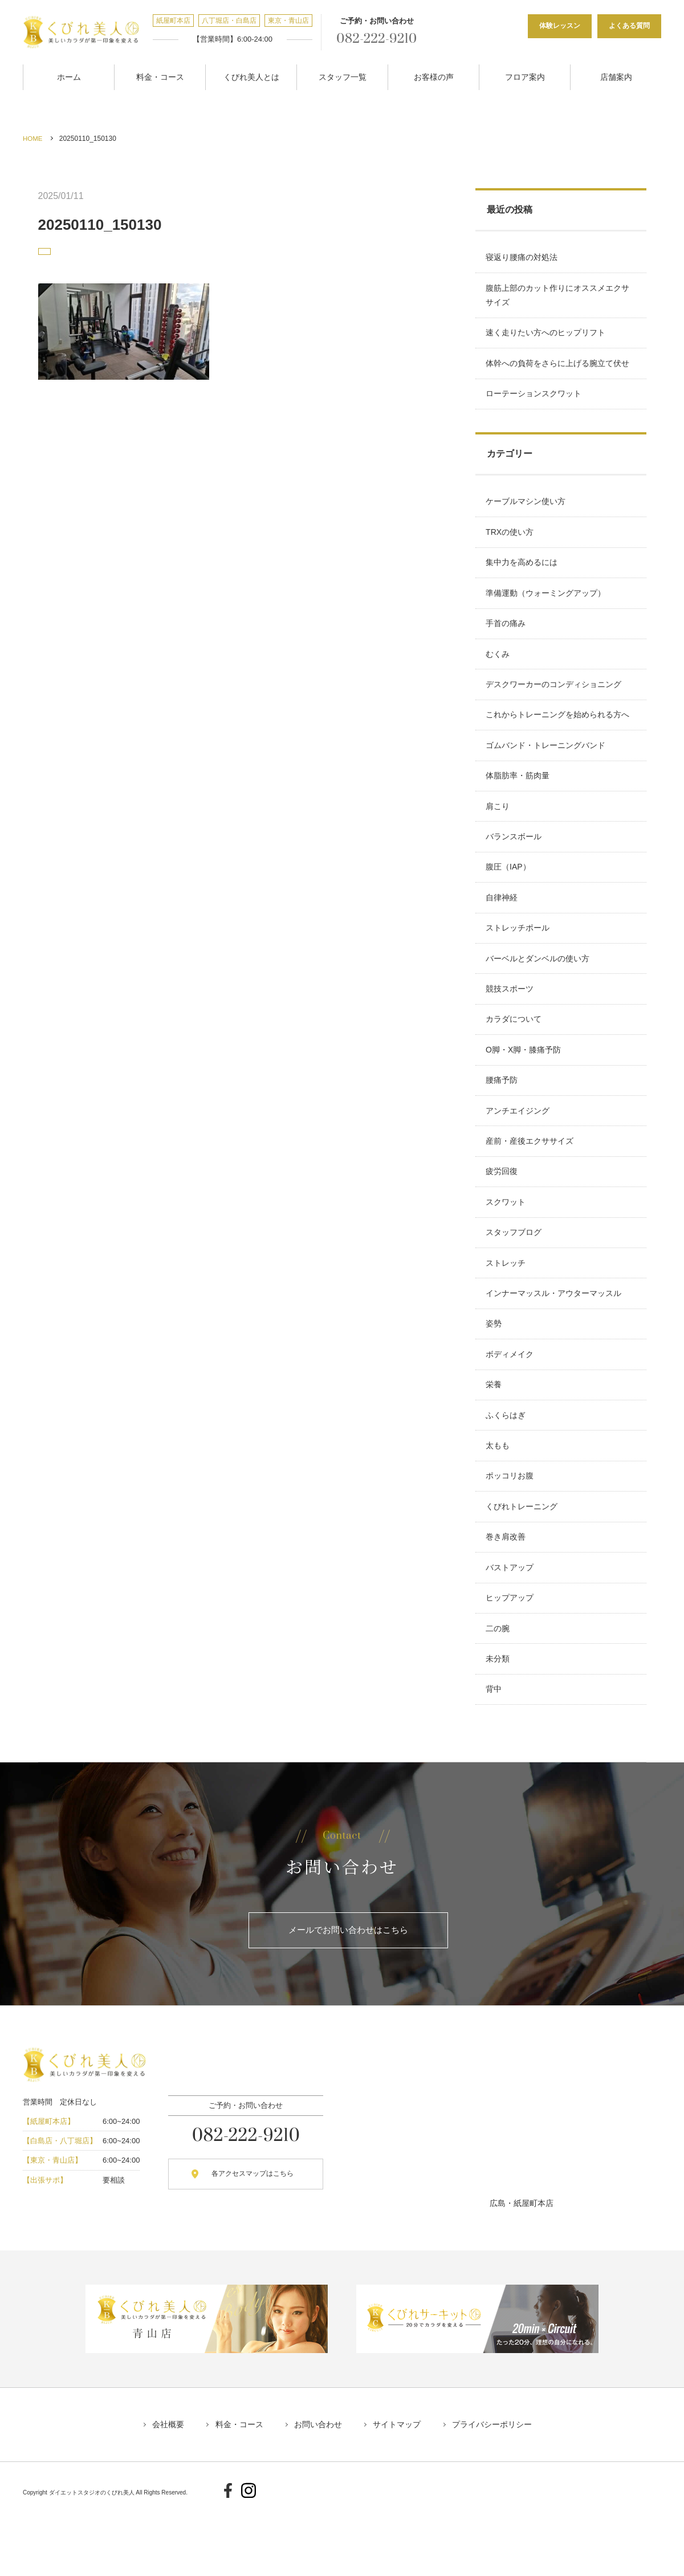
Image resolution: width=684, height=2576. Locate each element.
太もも (499, 1501)
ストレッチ (507, 1309)
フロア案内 (525, 75)
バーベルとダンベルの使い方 (539, 988)
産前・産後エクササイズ (531, 1180)
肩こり (499, 828)
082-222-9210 (372, 38)
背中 (495, 1757)
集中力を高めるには (523, 571)
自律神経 (503, 924)
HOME (33, 137)
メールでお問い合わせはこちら (348, 2000)
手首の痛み (507, 636)
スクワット (507, 1244)
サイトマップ (400, 2495)
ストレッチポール (519, 956)
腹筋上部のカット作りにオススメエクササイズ (558, 295)
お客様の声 (434, 75)
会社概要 (162, 2495)
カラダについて (515, 1052)
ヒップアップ (511, 1661)
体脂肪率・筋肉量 (519, 796)
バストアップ (511, 1629)
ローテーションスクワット (535, 398)
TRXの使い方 (511, 540)
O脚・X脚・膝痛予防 (524, 1084)
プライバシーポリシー (498, 2495)
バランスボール (515, 860)
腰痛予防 (503, 1116)
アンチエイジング (519, 1148)
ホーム (69, 75)
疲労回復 (503, 1212)
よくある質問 (629, 26)
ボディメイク (511, 1404)
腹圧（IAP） (509, 892)
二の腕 (499, 1693)
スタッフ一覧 (343, 75)
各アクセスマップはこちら (247, 2244)
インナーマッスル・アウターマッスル (554, 1341)
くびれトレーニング (523, 1565)
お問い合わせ (318, 2495)
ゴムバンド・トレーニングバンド (546, 764)
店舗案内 (616, 75)
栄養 (495, 1436)
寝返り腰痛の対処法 (523, 256)
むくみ (499, 668)
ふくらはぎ (507, 1469)
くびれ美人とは (251, 75)
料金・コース (160, 75)
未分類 (499, 1725)
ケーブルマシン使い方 (527, 508)
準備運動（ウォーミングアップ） (546, 603)
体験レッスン (559, 26)
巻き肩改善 (507, 1597)
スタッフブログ (515, 1276)
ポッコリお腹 (511, 1533)
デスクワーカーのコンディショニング (554, 700)
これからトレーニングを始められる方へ (558, 732)
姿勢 (495, 1373)
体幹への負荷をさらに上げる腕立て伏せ (558, 366)
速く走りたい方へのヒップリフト (546, 334)
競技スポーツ (511, 1020)
